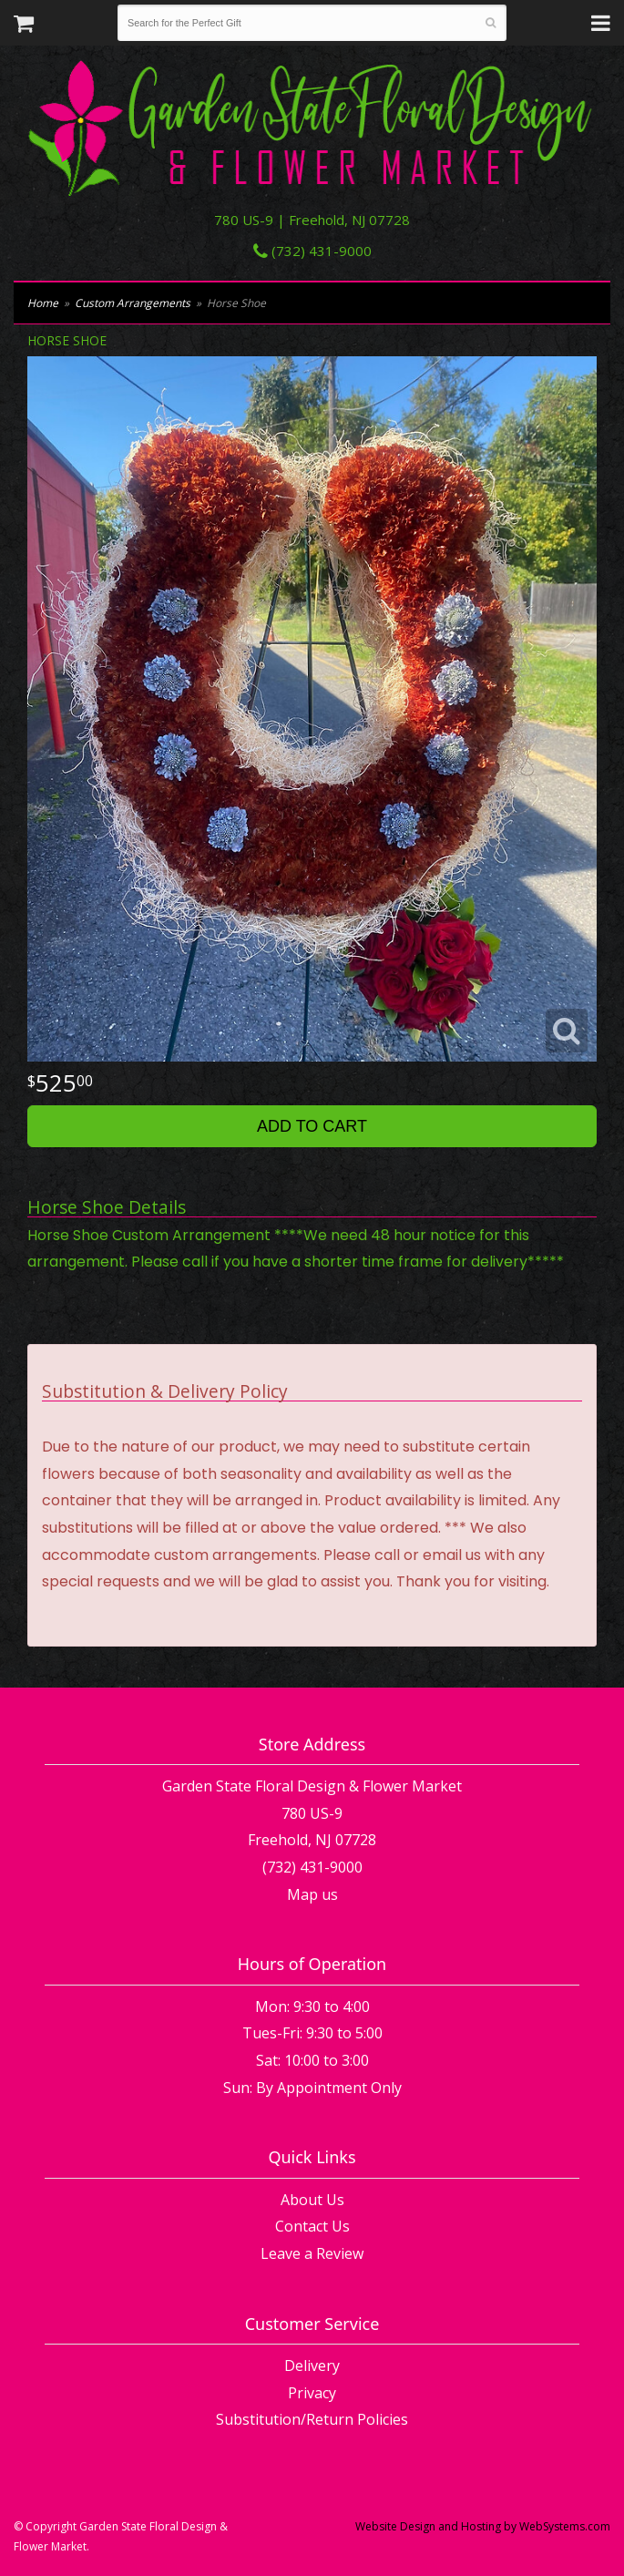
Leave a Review (312, 2253)
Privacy (312, 2393)
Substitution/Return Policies (312, 2419)
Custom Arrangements (132, 303)
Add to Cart (312, 1126)
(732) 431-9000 (312, 250)
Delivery (312, 2365)
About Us (312, 2200)
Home (42, 303)
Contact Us (312, 2226)
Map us (312, 1894)
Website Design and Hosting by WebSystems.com (482, 2526)
